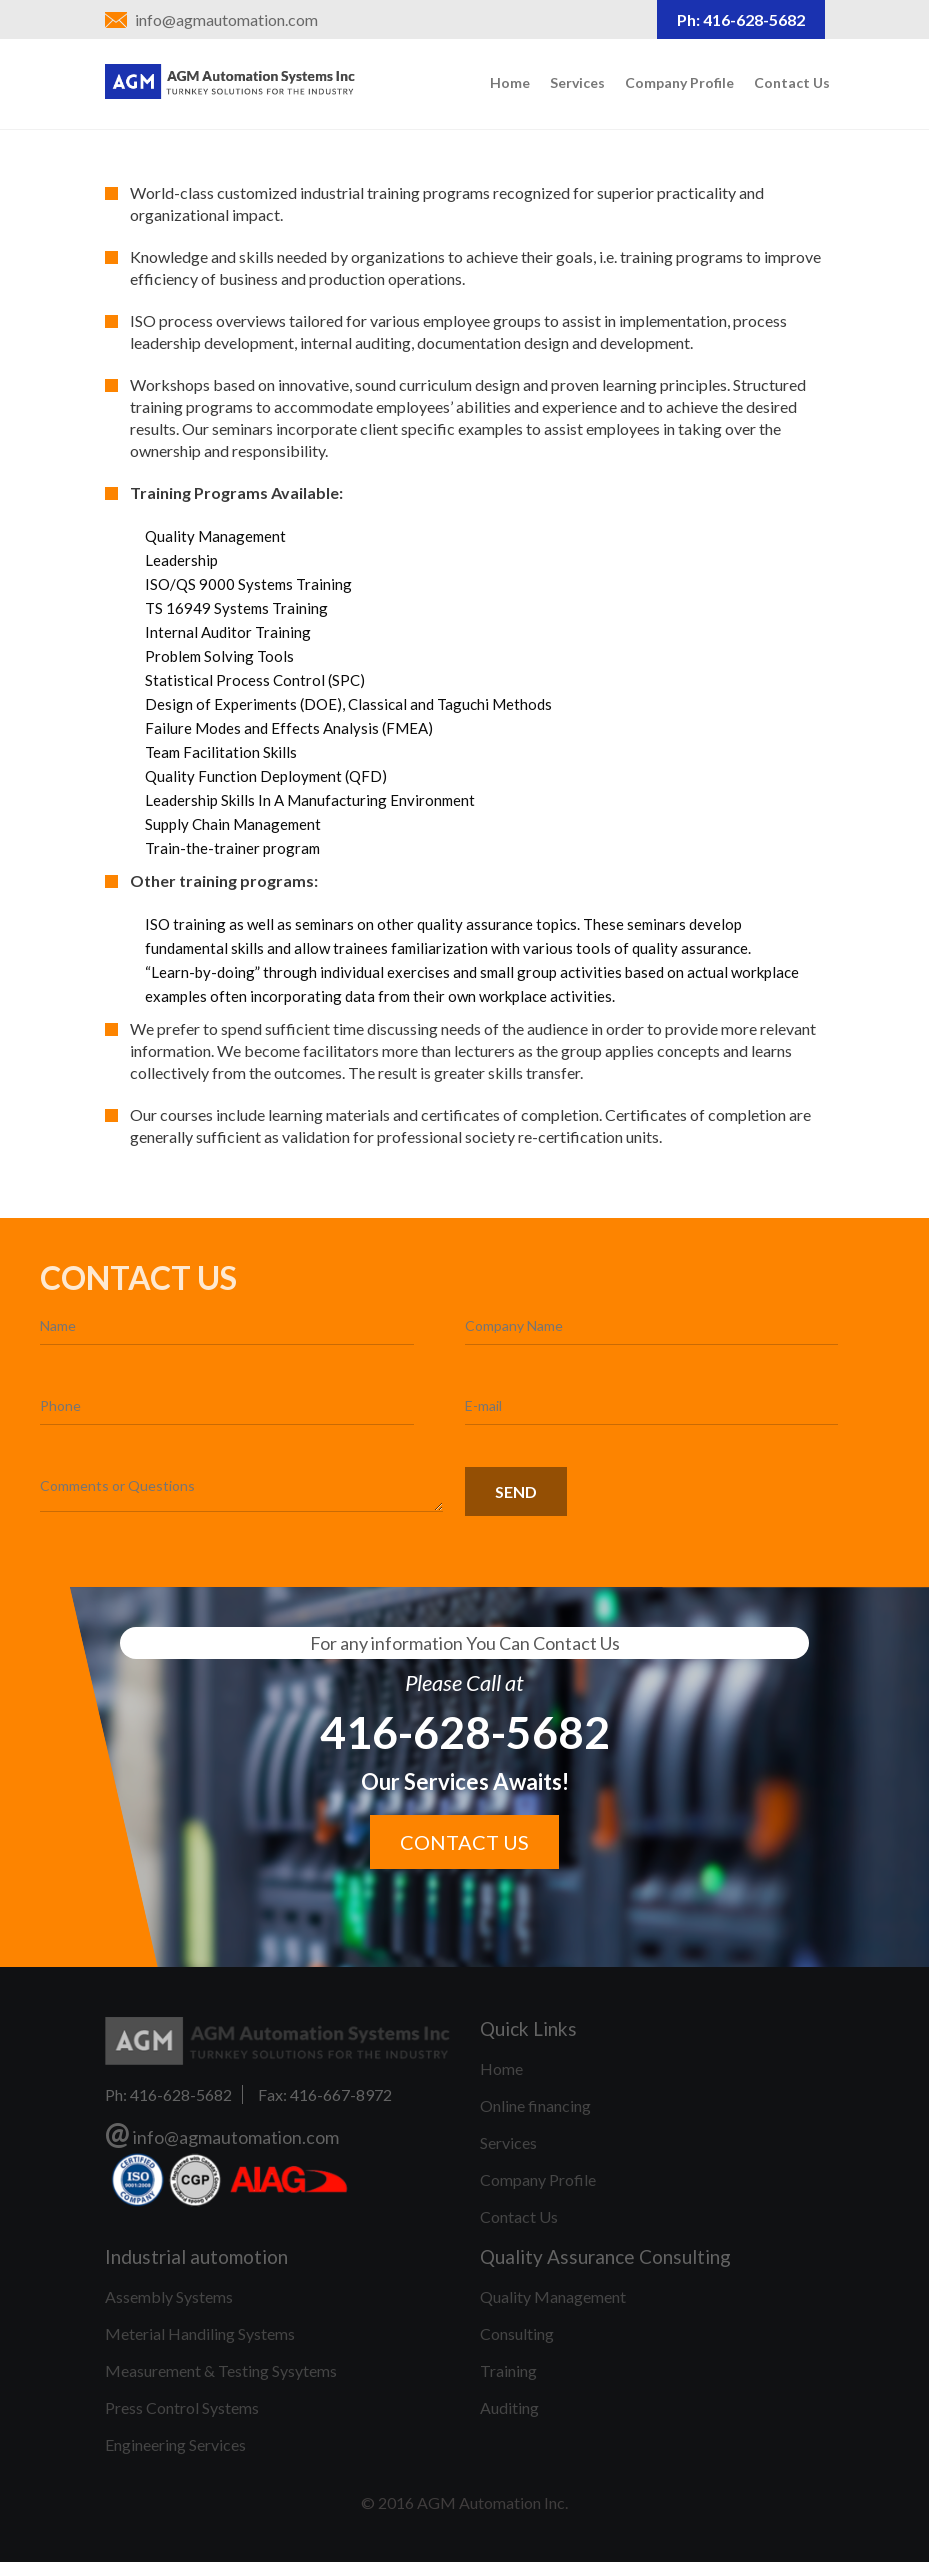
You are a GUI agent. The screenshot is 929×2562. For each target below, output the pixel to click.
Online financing (535, 2105)
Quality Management (553, 2296)
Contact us (464, 1842)
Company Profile (679, 82)
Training (508, 2370)
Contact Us (792, 82)
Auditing (509, 2407)
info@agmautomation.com (226, 19)
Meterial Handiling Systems (200, 2333)
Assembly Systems (169, 2296)
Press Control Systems (182, 2407)
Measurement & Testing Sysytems (221, 2370)
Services (577, 82)
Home (510, 82)
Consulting (517, 2333)
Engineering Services (175, 2444)
